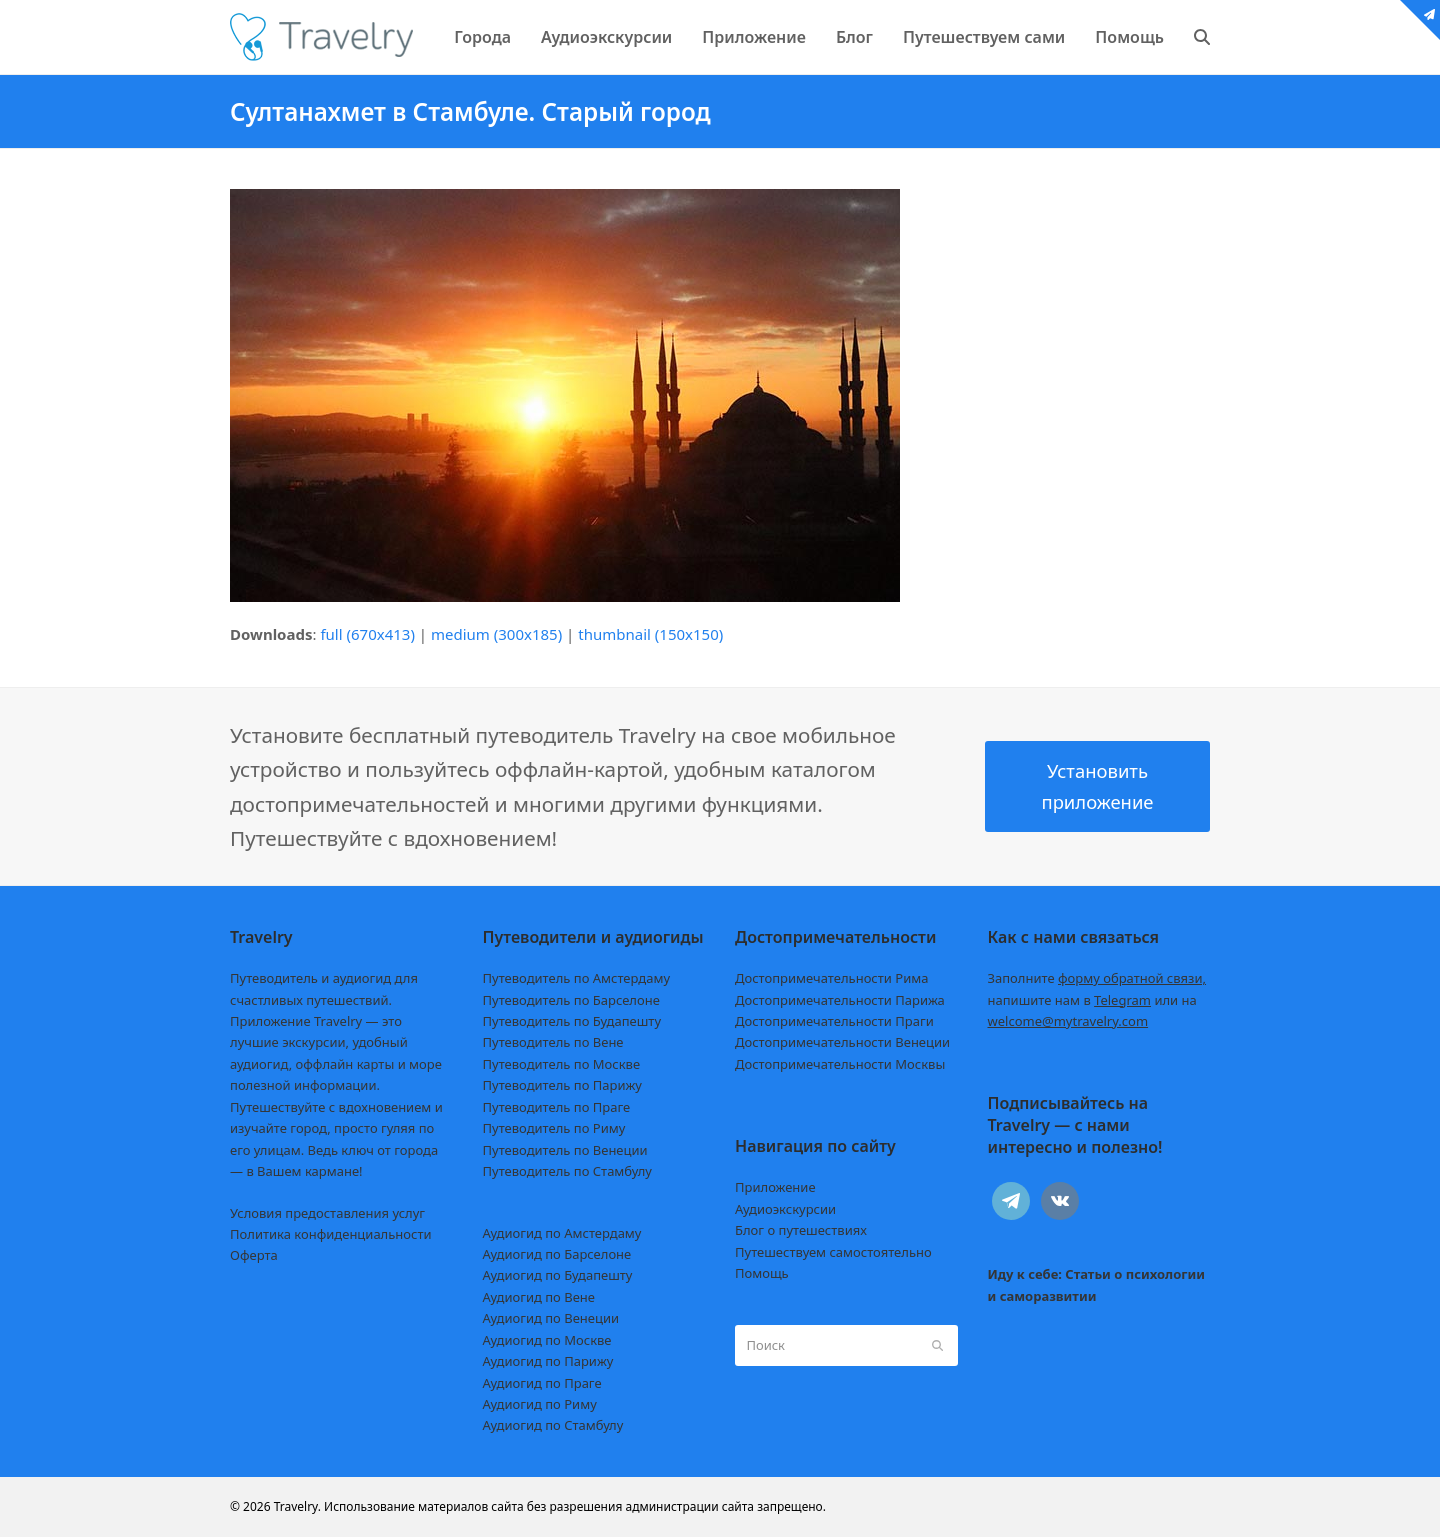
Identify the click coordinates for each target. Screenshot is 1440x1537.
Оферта (254, 1255)
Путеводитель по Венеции (565, 1150)
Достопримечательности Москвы (840, 1064)
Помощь (762, 1273)
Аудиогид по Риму (540, 1404)
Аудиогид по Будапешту (558, 1275)
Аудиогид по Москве (547, 1340)
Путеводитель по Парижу (562, 1085)
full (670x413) (367, 634)
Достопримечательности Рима (831, 978)
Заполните (1097, 978)
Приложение (775, 1187)
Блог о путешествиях (801, 1230)
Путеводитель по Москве (562, 1064)
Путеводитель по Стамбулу (567, 1171)
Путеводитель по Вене (553, 1042)
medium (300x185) (496, 634)
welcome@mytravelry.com (1068, 1021)
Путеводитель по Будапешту (572, 1021)
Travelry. (297, 1506)
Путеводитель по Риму (554, 1128)
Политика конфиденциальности (331, 1234)
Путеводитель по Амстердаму (577, 978)
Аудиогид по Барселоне (557, 1254)
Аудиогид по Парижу (548, 1361)
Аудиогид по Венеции (551, 1318)
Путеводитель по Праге (557, 1107)
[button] (1202, 37)
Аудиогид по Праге (542, 1383)
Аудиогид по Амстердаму (562, 1233)
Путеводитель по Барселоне (571, 1000)
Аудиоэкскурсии (785, 1209)
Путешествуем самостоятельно (833, 1252)
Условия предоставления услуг (327, 1213)
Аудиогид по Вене (539, 1297)
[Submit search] (937, 1345)
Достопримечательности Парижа (840, 1000)
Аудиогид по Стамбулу (553, 1425)
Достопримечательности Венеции (842, 1042)
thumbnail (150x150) (650, 634)
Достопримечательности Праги (834, 1021)
